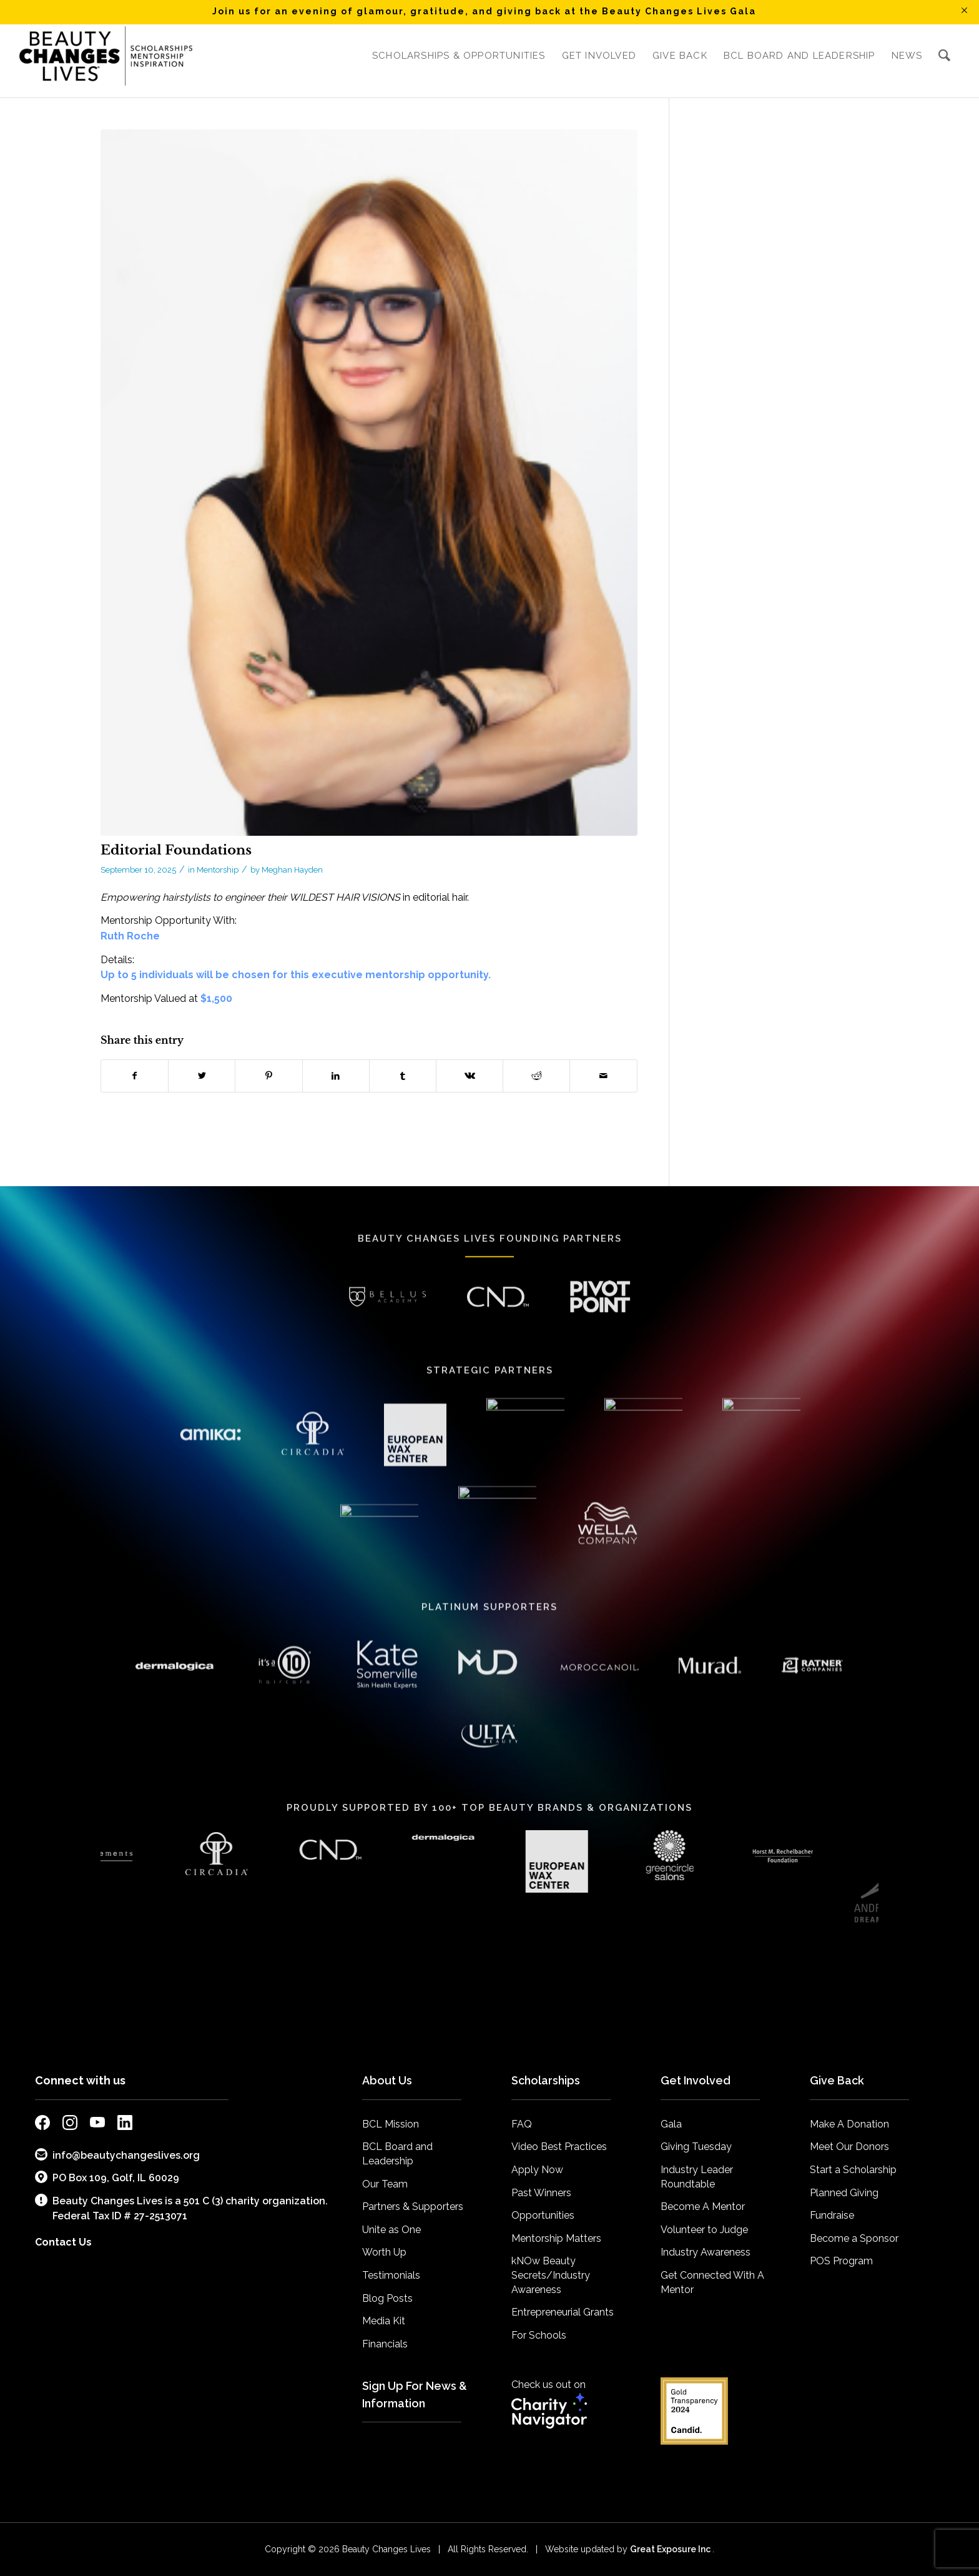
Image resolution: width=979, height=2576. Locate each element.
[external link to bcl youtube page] (97, 2124)
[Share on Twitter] (202, 1076)
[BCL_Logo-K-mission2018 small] (105, 55)
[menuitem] (459, 55)
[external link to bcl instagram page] (69, 2124)
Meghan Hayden (292, 869)
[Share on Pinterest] (268, 1076)
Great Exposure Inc (671, 2549)
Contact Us (63, 2242)
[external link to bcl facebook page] (42, 2124)
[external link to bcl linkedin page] (124, 2124)
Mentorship (218, 869)
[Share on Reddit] (536, 1076)
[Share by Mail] (603, 1076)
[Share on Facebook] (134, 1076)
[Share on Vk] (469, 1076)
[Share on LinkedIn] (336, 1076)
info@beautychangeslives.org (117, 2154)
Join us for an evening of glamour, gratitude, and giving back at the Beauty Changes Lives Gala (484, 11)
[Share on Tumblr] (403, 1076)
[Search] (944, 55)
